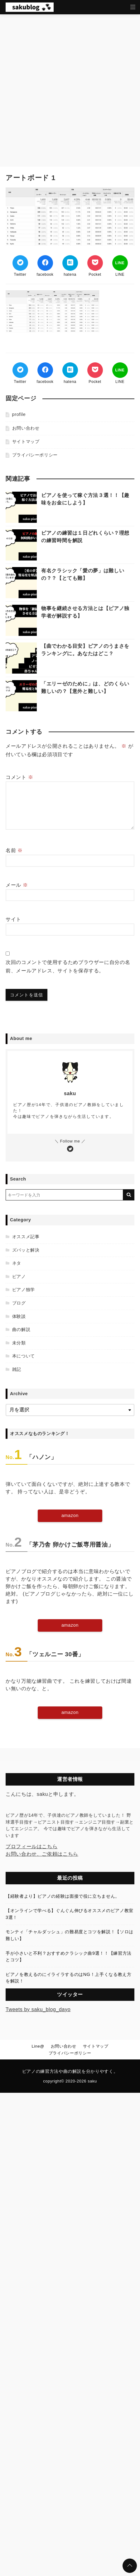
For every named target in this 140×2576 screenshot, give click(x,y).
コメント (19, 777)
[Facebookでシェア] (45, 263)
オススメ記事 (26, 1236)
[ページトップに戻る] (130, 2566)
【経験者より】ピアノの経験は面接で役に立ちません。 (63, 1896)
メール (17, 885)
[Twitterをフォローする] (70, 1149)
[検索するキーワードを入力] (64, 1194)
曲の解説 (21, 1329)
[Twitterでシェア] (20, 263)
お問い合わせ (26, 428)
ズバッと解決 (26, 1249)
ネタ (16, 1263)
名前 (14, 850)
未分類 (19, 1342)
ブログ (19, 1302)
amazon (70, 1515)
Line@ (37, 2046)
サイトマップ (26, 441)
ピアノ (19, 1276)
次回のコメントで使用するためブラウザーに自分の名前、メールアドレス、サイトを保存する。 (68, 966)
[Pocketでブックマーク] (95, 263)
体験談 (19, 1316)
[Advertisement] (70, 87)
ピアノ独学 (23, 1289)
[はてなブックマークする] (70, 263)
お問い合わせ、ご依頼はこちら (42, 1854)
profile (19, 414)
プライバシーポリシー (35, 454)
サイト (13, 919)
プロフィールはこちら (31, 1846)
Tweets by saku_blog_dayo (38, 2009)
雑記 (16, 1369)
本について (23, 1355)
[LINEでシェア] (120, 263)
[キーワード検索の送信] (128, 1194)
